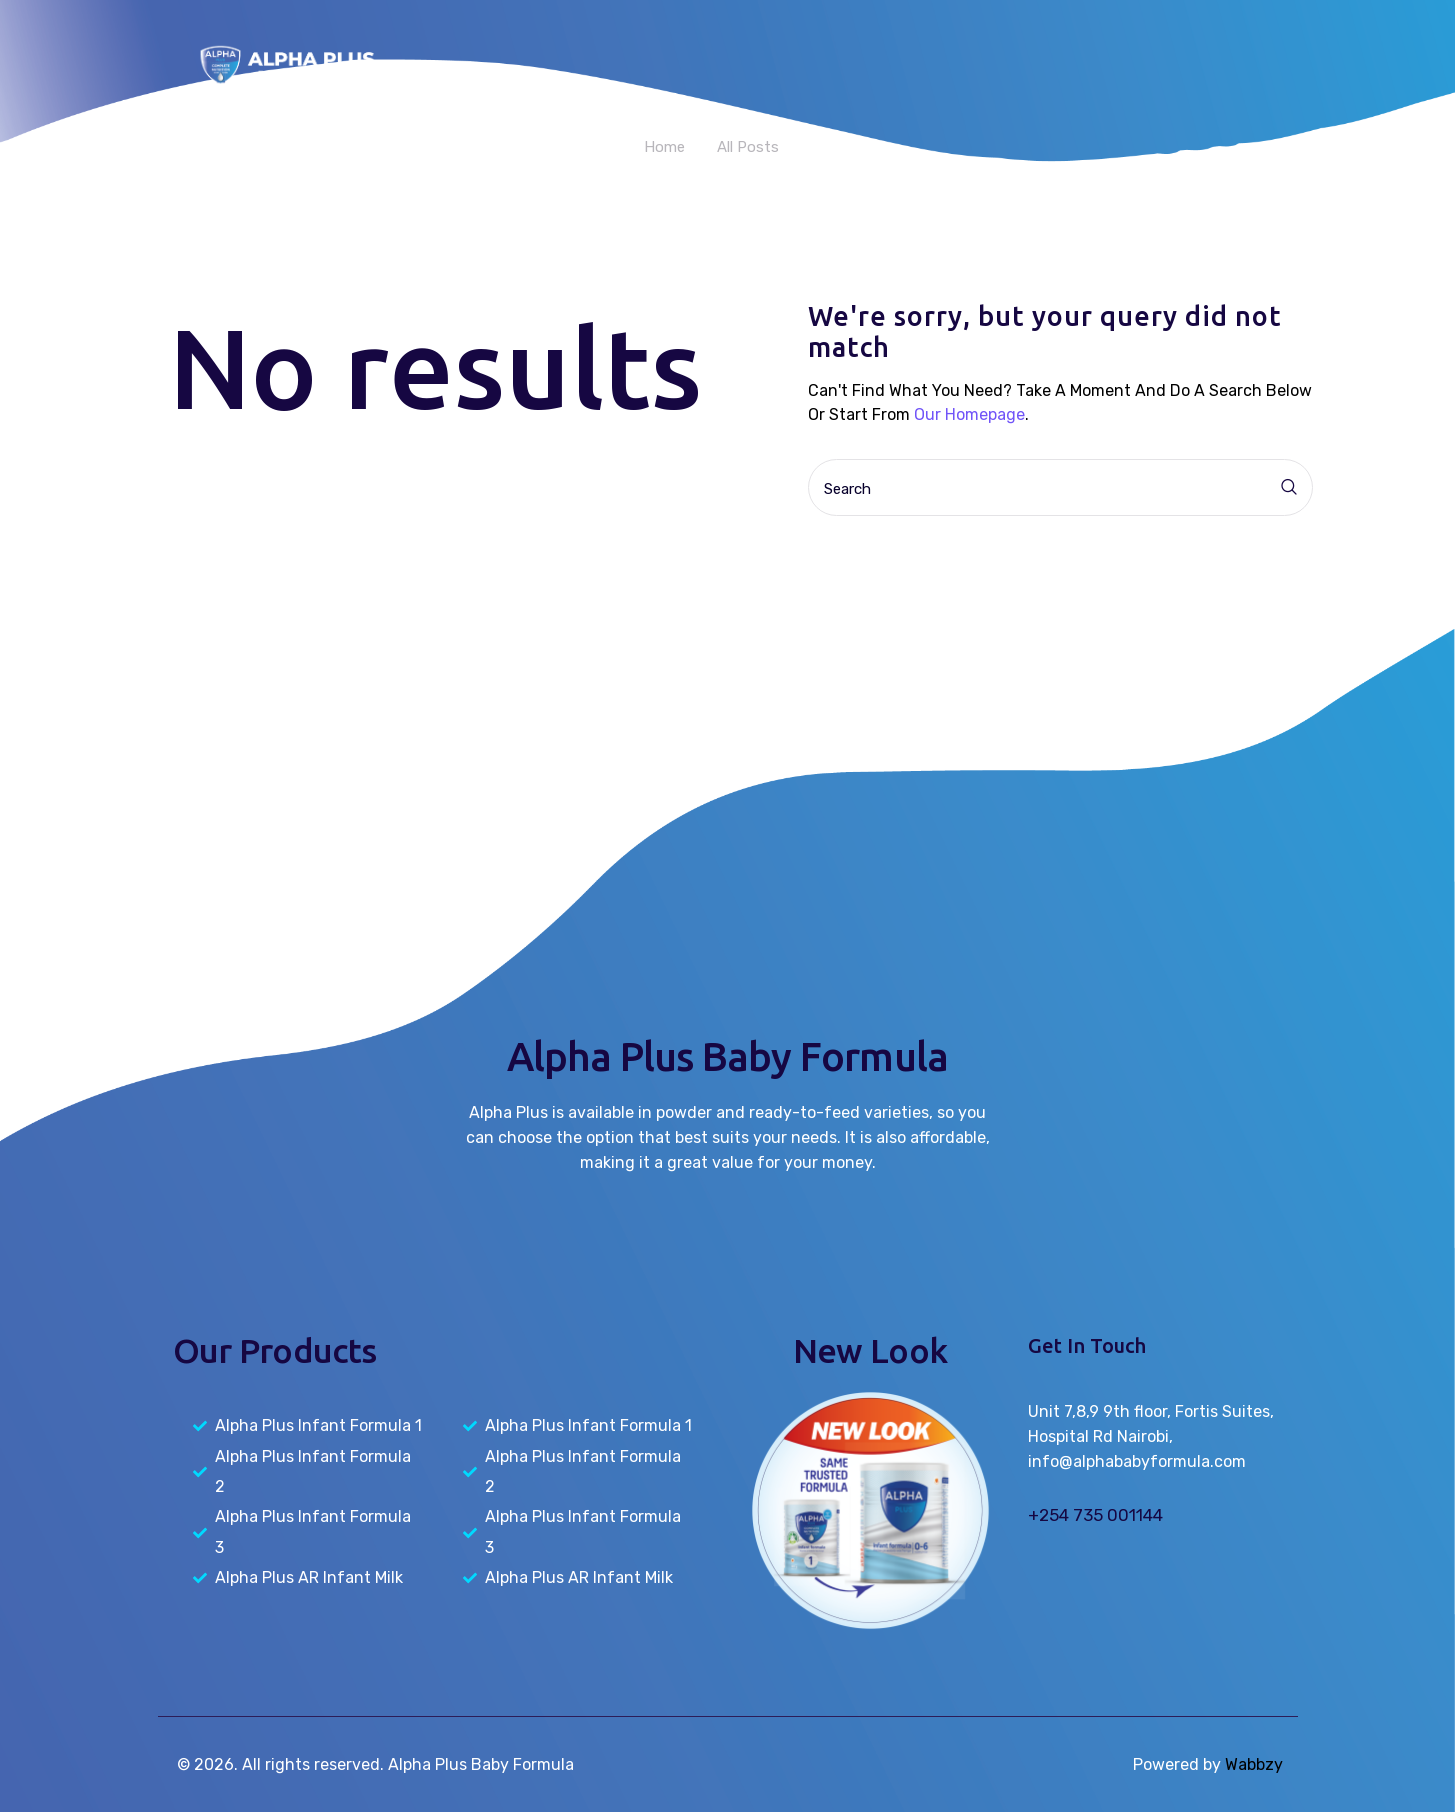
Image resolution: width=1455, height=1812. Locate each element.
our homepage (969, 414)
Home (664, 147)
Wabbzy (1254, 1764)
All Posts (748, 147)
